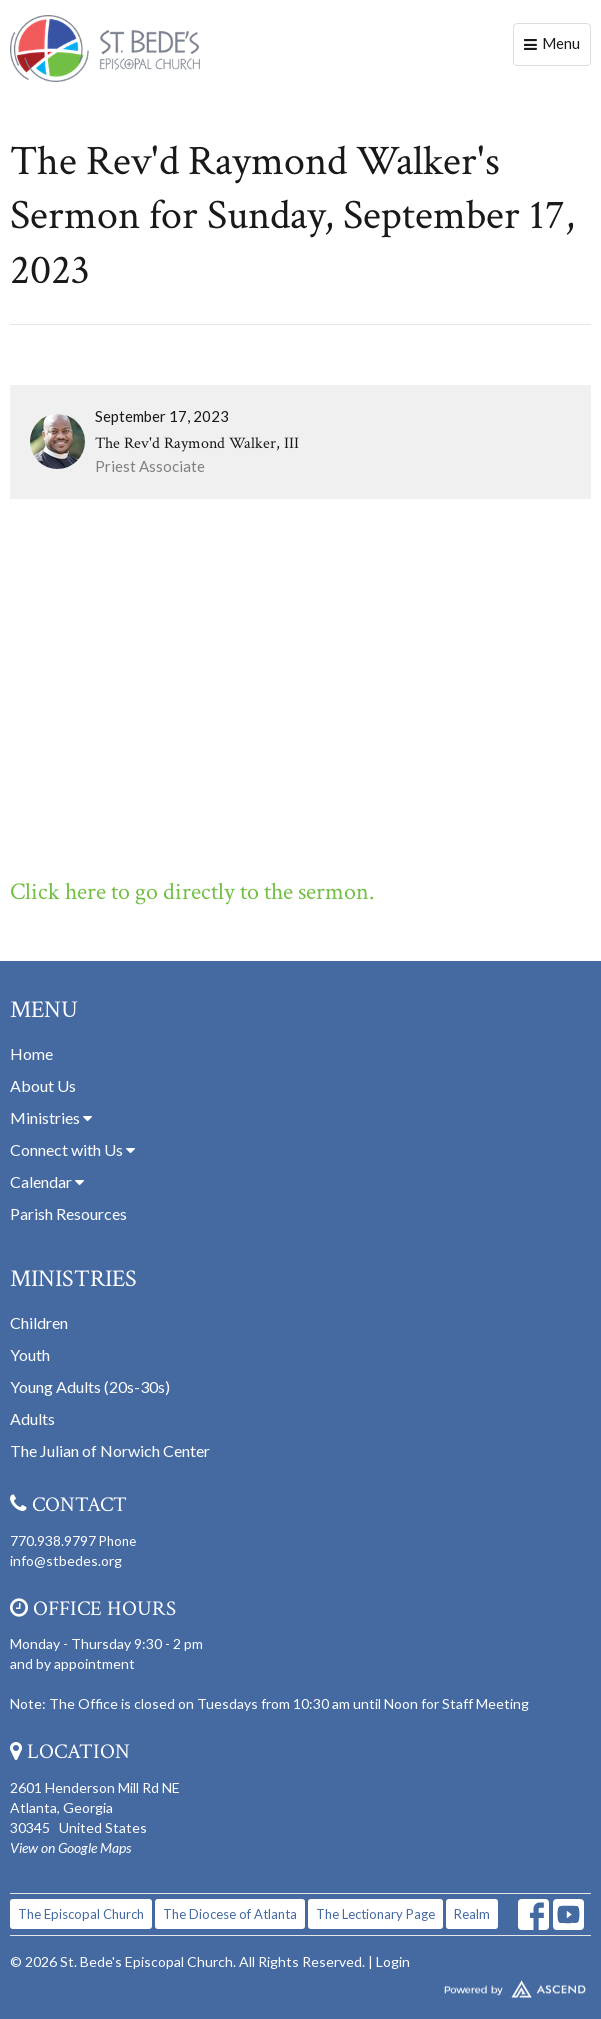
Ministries (51, 1117)
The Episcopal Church (81, 1914)
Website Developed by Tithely (300, 1985)
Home (31, 1053)
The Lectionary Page (375, 1914)
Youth (30, 1354)
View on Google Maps (70, 1847)
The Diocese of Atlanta (230, 1914)
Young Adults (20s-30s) (90, 1386)
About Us (43, 1085)
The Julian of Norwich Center (110, 1450)
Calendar (47, 1181)
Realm (472, 1914)
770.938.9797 (53, 1540)
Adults (32, 1418)
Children (39, 1322)
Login (393, 1961)
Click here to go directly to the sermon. (192, 891)
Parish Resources (68, 1213)
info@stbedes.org (66, 1560)
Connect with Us (72, 1149)
